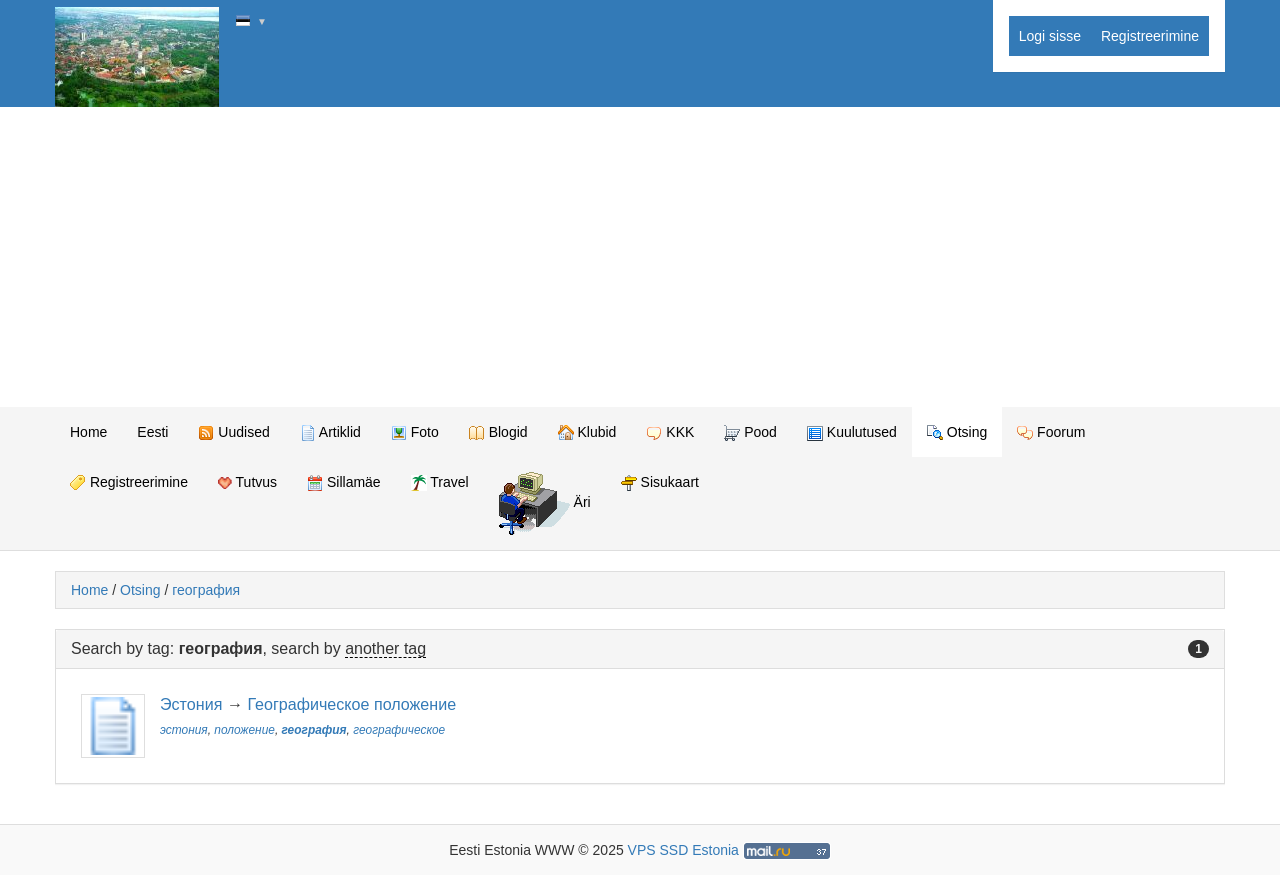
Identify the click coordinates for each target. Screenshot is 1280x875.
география (206, 590)
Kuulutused (852, 432)
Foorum (1051, 432)
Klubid (587, 432)
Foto (415, 432)
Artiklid (330, 432)
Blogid (498, 432)
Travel (440, 482)
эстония (184, 730)
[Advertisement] (640, 257)
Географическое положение (351, 704)
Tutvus (247, 482)
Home (88, 432)
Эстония (191, 704)
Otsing (957, 432)
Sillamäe (344, 482)
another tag (385, 648)
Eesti (152, 432)
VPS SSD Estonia (683, 850)
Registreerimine (1150, 36)
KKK (670, 432)
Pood (750, 432)
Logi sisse (1050, 36)
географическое (399, 730)
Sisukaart (660, 482)
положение (244, 730)
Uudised (233, 432)
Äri (545, 503)
